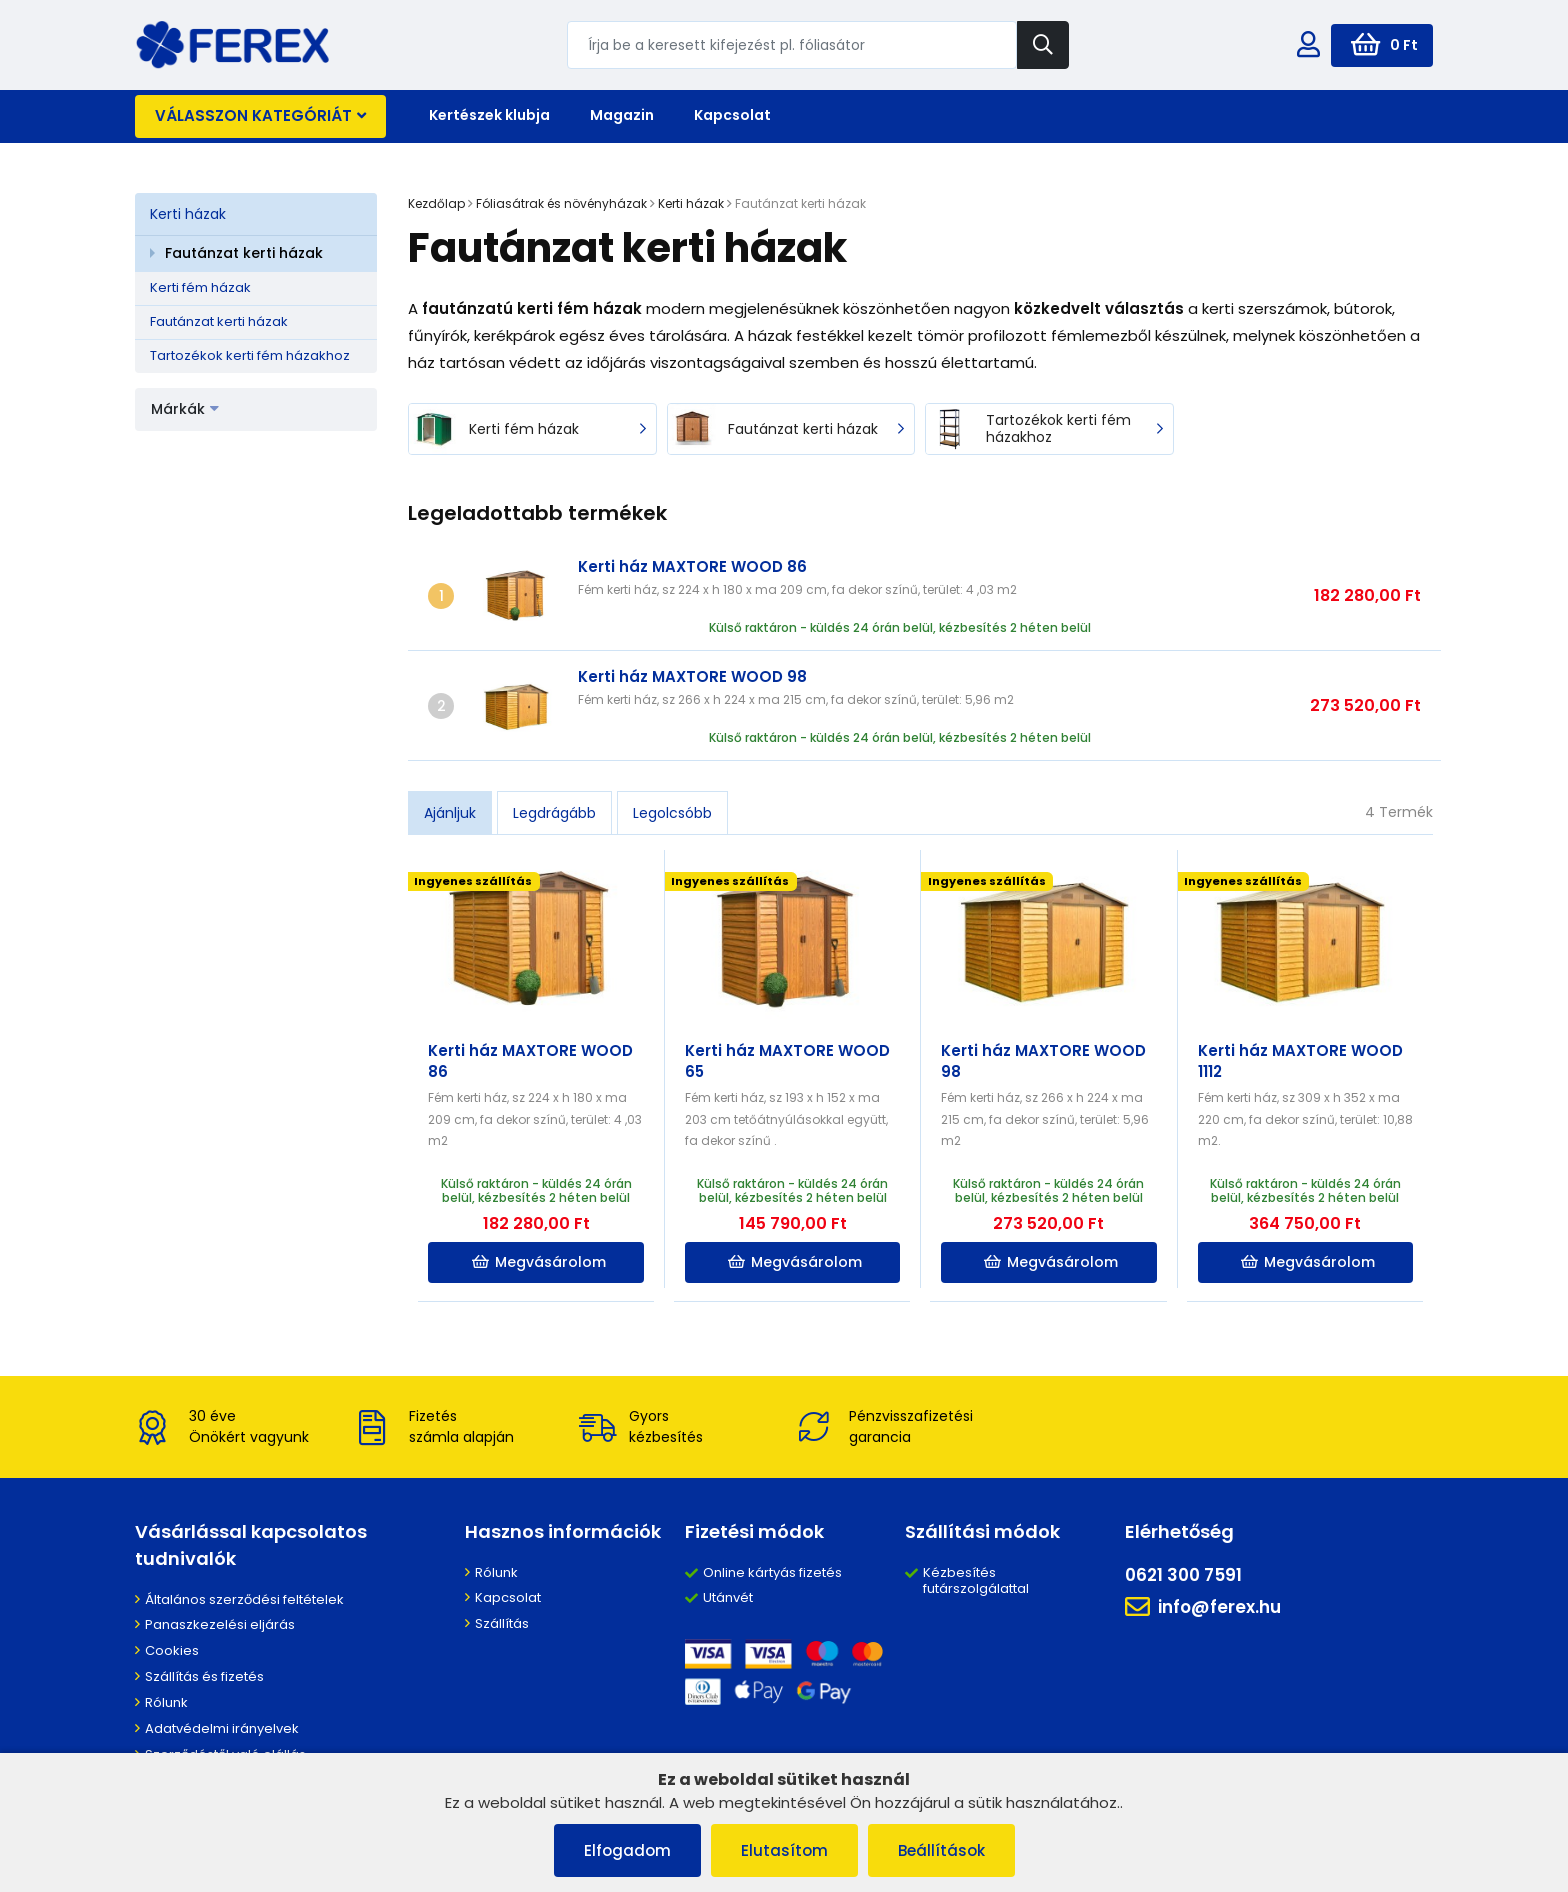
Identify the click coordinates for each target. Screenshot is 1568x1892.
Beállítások (941, 1850)
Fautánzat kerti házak (244, 253)
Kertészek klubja (489, 115)
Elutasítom (784, 1850)
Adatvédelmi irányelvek (222, 1728)
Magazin (622, 115)
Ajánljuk (450, 813)
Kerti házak (188, 214)
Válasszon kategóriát (260, 115)
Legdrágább (554, 813)
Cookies (172, 1650)
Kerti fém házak (200, 287)
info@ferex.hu (1203, 1607)
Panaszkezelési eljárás (220, 1624)
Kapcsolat (732, 115)
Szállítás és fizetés (204, 1676)
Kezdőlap (436, 203)
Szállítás (502, 1623)
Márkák (185, 409)
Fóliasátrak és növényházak (561, 203)
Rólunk (166, 1702)
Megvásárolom (539, 1262)
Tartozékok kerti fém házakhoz (250, 355)
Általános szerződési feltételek (244, 1599)
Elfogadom (627, 1850)
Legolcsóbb (672, 813)
